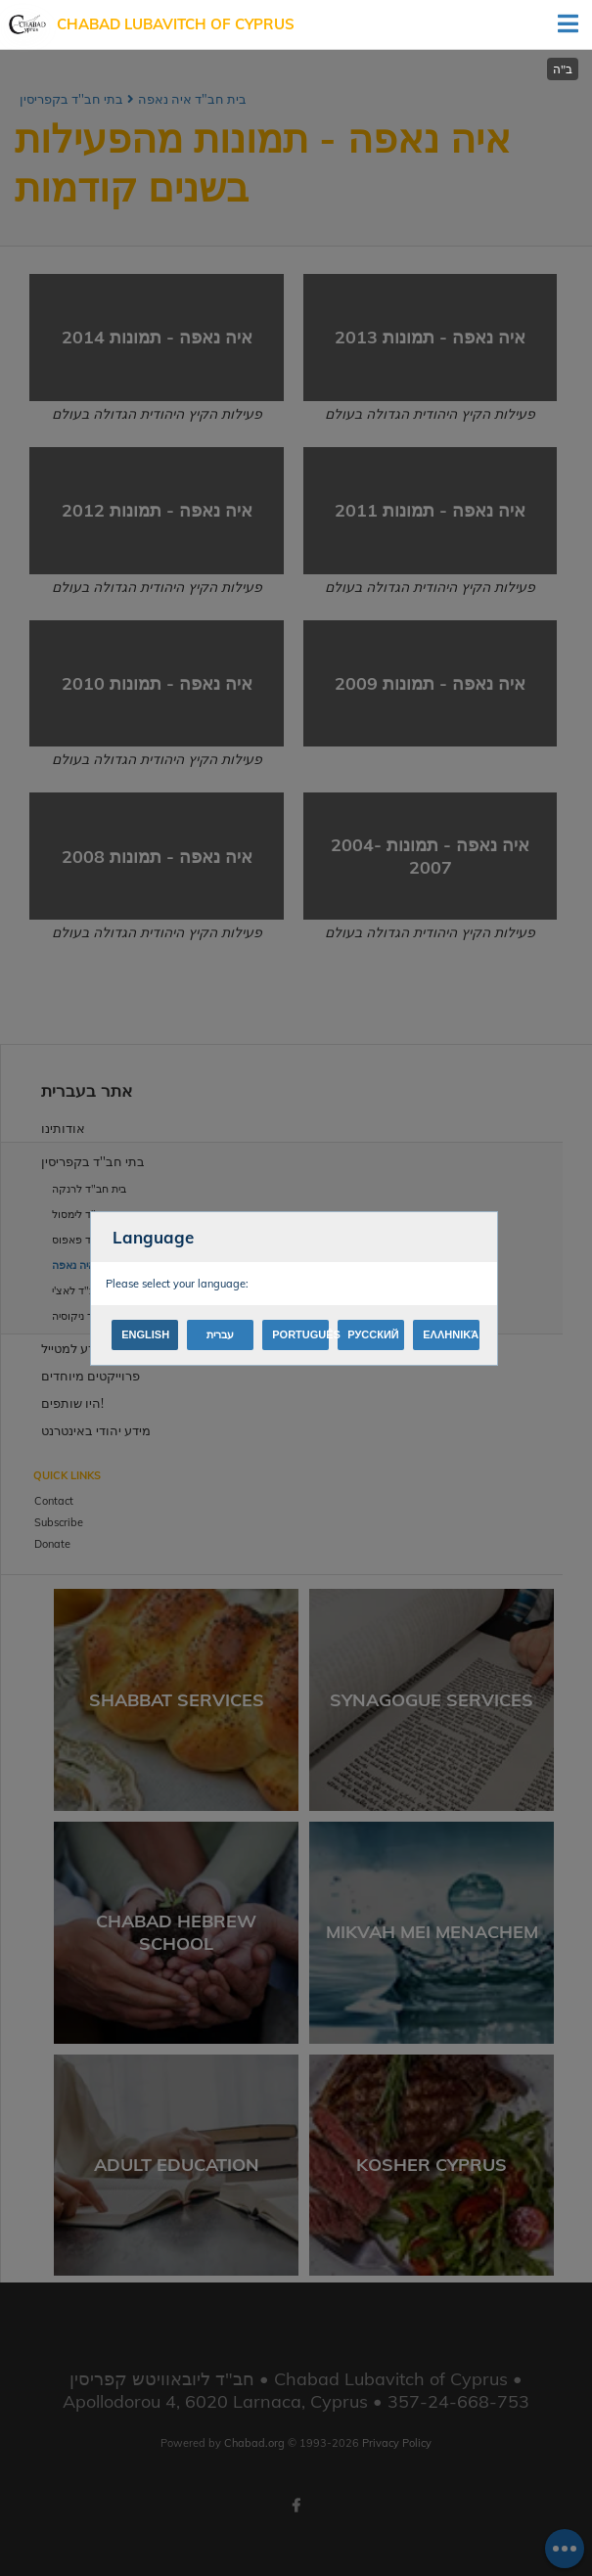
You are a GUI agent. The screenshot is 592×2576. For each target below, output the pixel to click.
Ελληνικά (450, 1334)
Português (300, 1334)
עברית (220, 1334)
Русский (372, 1334)
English (145, 1334)
